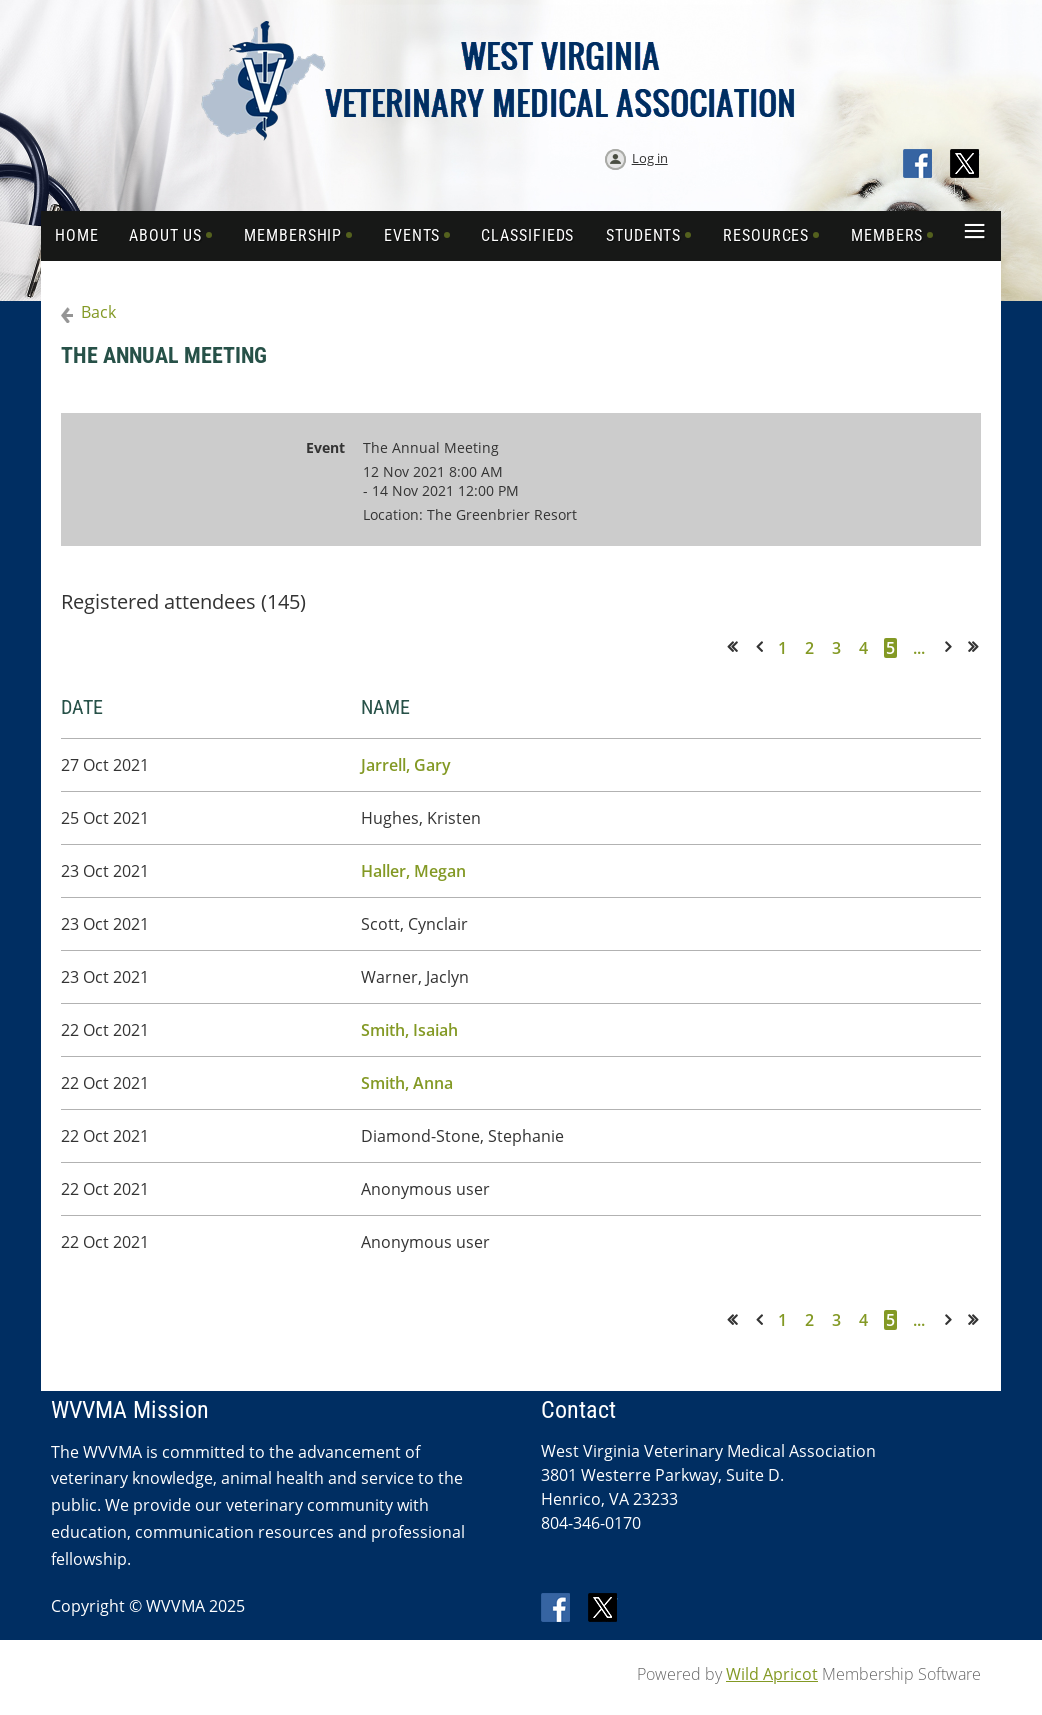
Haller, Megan (413, 871)
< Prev (763, 647)
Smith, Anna (407, 1083)
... (919, 648)
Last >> (979, 647)
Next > (952, 647)
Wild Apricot (772, 1674)
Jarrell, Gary (406, 765)
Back (98, 312)
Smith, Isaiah (409, 1030)
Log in (650, 158)
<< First (738, 647)
